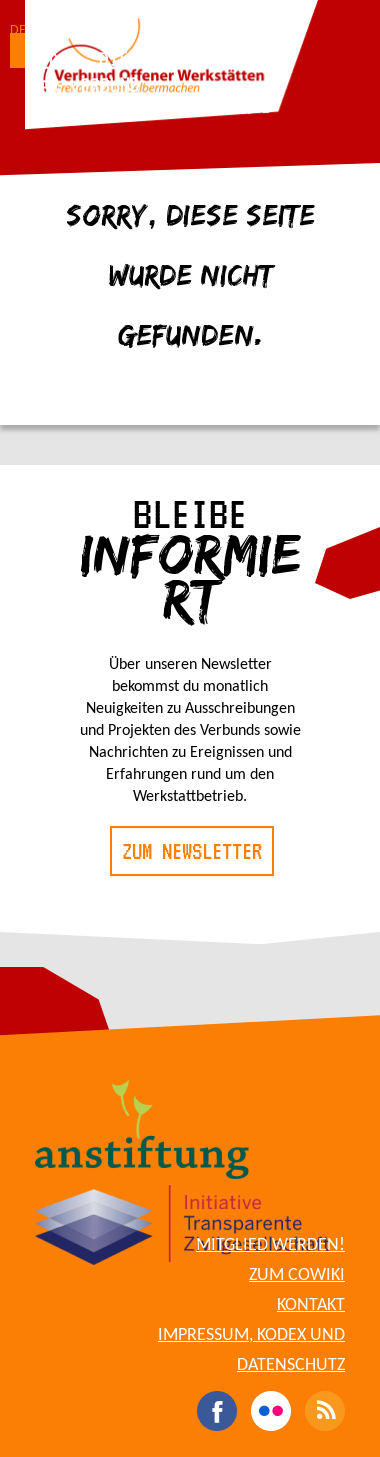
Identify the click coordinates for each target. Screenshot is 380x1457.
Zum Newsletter (192, 851)
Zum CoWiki (297, 1275)
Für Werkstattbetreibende (151, 109)
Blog (49, 60)
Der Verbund (85, 85)
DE (18, 30)
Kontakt (311, 1305)
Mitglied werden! (270, 1245)
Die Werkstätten (174, 55)
